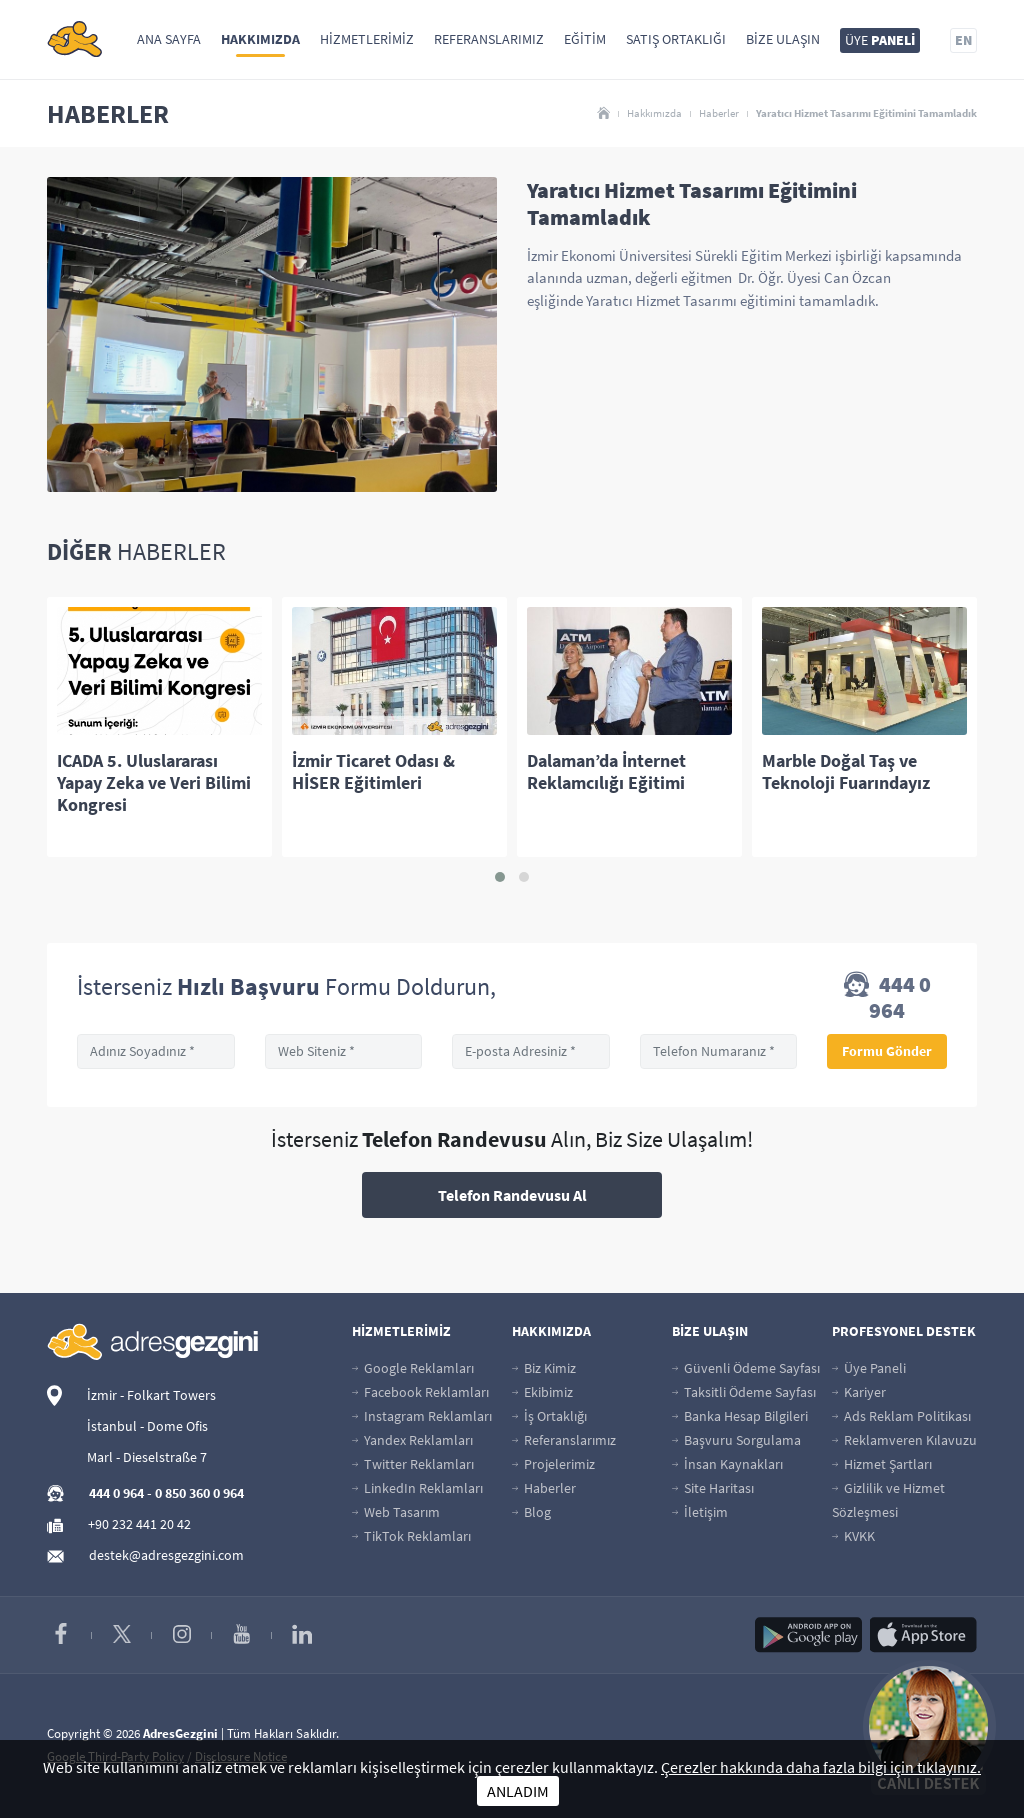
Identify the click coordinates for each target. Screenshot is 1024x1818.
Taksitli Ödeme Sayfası (744, 1392)
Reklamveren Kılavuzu (904, 1440)
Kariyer (859, 1392)
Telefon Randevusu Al (512, 1195)
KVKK (853, 1536)
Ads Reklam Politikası (901, 1416)
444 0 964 (887, 997)
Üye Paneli (869, 1368)
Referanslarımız (489, 39)
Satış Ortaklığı (676, 39)
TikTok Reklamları (411, 1536)
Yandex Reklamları (412, 1440)
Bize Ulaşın (783, 39)
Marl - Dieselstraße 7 (147, 1457)
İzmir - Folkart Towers (151, 1395)
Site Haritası (713, 1488)
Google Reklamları (413, 1368)
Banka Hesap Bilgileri (740, 1416)
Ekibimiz (542, 1392)
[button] (500, 877)
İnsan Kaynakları (727, 1464)
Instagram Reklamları (422, 1416)
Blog (531, 1512)
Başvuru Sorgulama (736, 1440)
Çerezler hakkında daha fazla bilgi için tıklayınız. (821, 1767)
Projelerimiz (553, 1464)
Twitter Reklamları (413, 1464)
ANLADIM (518, 1791)
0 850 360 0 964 (199, 1493)
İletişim (700, 1512)
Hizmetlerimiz (367, 39)
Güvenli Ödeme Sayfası (746, 1368)
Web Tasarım (396, 1512)
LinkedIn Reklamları (417, 1488)
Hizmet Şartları (882, 1464)
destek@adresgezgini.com (166, 1555)
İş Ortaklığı (549, 1416)
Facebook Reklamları (420, 1392)
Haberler (719, 113)
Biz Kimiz (544, 1368)
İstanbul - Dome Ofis (147, 1426)
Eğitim (585, 39)
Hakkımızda (260, 39)
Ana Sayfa (169, 39)
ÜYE (880, 40)
